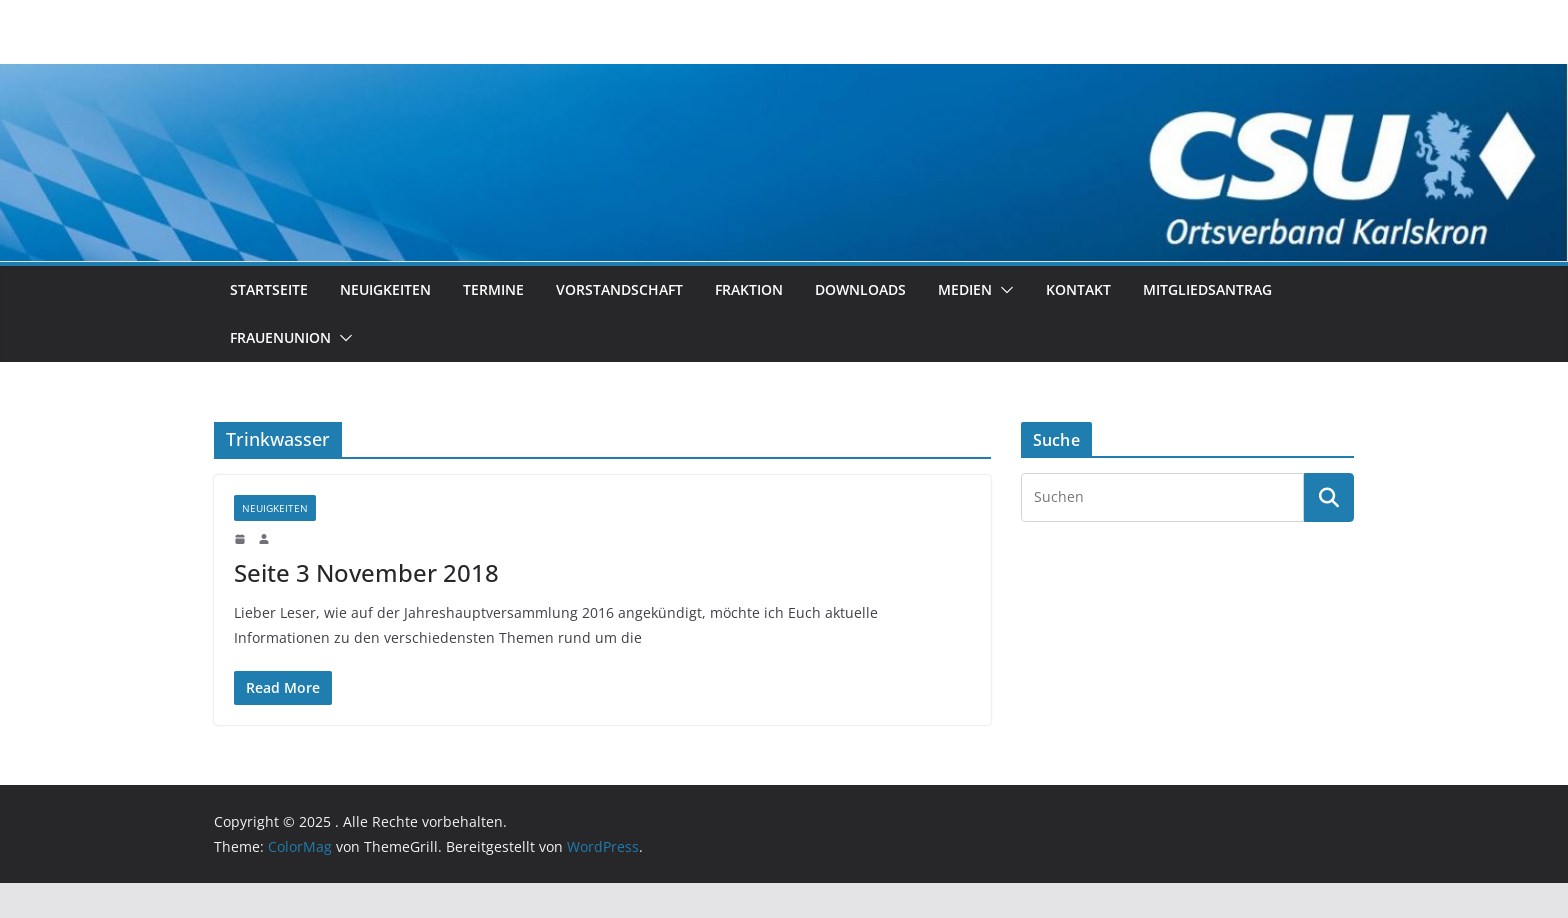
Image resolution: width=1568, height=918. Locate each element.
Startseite (269, 289)
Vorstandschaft (619, 289)
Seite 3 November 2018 (366, 572)
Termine (493, 289)
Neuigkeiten (385, 289)
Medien (965, 289)
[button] (1003, 290)
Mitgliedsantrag (1207, 289)
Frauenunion (280, 337)
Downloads (860, 289)
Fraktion (749, 289)
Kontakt (1078, 289)
